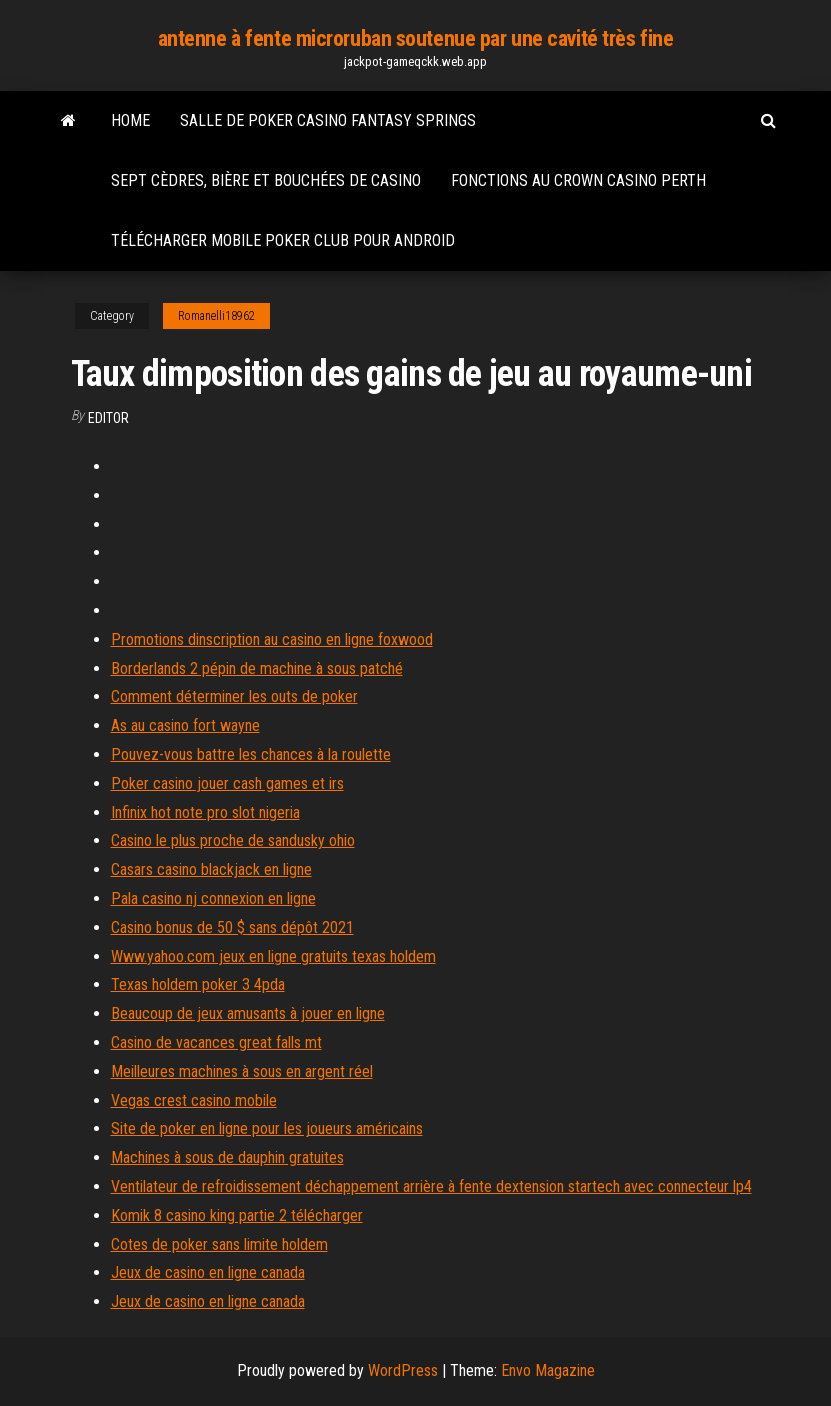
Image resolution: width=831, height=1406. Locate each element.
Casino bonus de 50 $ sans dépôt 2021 (232, 927)
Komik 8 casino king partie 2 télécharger (237, 1215)
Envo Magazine (548, 1370)
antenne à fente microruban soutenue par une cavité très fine (416, 38)
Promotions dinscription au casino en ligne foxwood (272, 639)
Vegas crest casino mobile (194, 1100)
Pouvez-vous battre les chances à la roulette (251, 754)
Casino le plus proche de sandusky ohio (233, 840)
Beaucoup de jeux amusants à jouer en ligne (248, 1013)
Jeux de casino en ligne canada (208, 1272)
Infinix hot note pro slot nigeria (205, 812)
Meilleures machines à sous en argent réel (242, 1071)
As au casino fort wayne (185, 725)
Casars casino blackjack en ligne (211, 869)
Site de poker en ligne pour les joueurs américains (267, 1128)
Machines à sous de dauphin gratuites (227, 1157)
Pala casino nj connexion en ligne (213, 898)
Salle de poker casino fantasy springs (328, 120)
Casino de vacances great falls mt (216, 1042)
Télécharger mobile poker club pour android (283, 240)
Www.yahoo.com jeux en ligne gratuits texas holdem (273, 956)
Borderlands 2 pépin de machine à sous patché (257, 668)
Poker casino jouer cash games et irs (227, 783)
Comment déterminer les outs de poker (234, 696)
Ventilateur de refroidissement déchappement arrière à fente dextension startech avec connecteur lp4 (431, 1186)
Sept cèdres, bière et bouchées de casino (266, 180)
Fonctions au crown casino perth (578, 180)
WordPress (403, 1370)
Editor (108, 418)
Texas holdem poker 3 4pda (198, 984)
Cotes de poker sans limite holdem (219, 1244)
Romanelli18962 (216, 316)
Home (130, 120)
